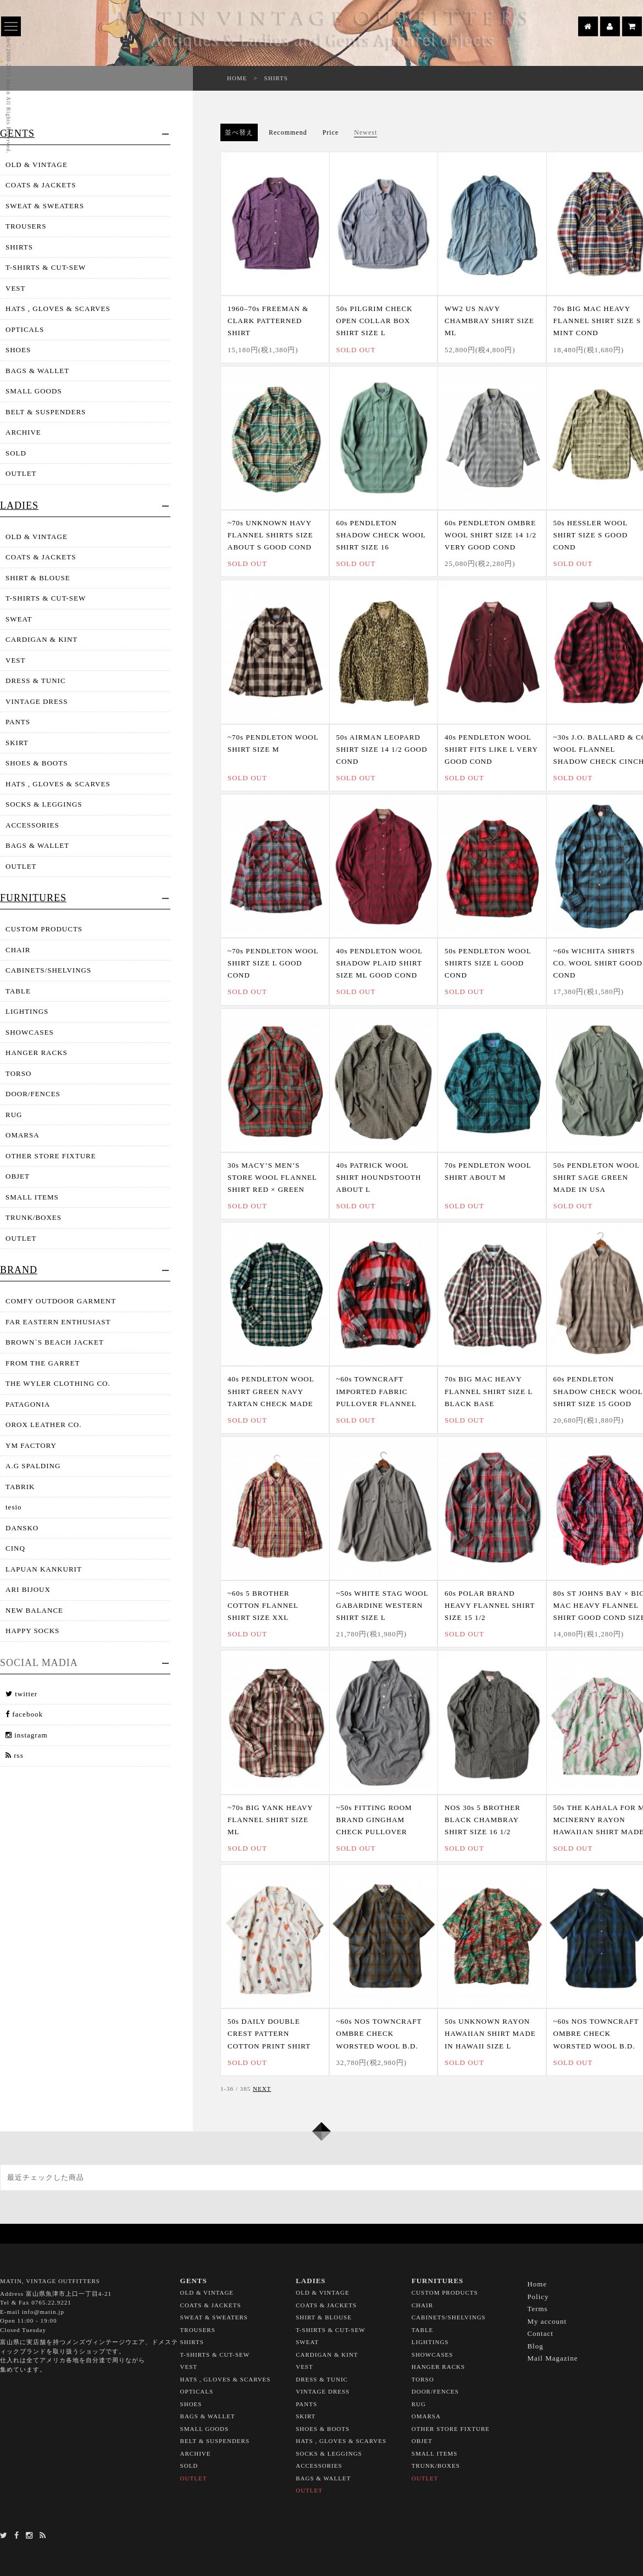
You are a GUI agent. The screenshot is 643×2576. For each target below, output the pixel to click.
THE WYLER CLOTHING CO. (57, 1383)
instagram (26, 1735)
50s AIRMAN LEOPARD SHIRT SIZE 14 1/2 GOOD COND (382, 749)
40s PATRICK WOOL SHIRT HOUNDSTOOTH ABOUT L (379, 1177)
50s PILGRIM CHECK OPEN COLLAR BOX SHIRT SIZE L (374, 320)
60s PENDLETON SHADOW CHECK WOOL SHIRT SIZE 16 (381, 535)
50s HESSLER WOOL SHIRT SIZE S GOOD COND (590, 535)
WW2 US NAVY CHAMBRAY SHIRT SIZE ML (489, 320)
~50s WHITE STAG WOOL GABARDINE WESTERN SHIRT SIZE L (382, 1605)
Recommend (288, 132)
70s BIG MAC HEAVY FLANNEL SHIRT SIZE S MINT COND (597, 320)
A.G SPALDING (32, 1466)
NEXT (262, 2088)
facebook (24, 1714)
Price (331, 132)
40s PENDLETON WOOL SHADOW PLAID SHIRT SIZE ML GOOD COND (379, 963)
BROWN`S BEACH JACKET (54, 1342)
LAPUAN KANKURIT (43, 1569)
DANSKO (21, 1528)
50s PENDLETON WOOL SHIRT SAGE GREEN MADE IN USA (596, 1177)
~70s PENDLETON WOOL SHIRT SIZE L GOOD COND (273, 963)
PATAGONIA (27, 1404)
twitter (21, 1694)
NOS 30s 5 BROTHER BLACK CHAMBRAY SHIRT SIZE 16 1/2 (482, 1819)
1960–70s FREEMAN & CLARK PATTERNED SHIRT (268, 320)
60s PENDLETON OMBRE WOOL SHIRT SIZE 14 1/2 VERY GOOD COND (490, 535)
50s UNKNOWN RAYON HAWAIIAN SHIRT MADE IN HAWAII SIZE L (490, 2033)
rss (14, 1755)
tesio (13, 1507)
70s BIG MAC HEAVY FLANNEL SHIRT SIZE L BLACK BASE (489, 1391)
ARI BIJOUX (28, 1589)
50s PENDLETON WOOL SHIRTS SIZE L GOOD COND (488, 963)
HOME (237, 78)
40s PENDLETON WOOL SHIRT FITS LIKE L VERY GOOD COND (491, 749)
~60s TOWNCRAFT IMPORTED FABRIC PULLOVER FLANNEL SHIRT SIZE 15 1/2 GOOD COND (382, 1403)
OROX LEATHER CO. (43, 1424)
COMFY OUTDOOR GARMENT (60, 1301)
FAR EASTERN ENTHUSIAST (58, 1322)
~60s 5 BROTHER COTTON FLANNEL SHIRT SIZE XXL (263, 1605)
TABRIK (20, 1487)
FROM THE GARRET (42, 1363)
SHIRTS (276, 78)
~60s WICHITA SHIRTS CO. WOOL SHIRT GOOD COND (597, 963)
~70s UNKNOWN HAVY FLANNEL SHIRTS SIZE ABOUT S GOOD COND (270, 535)
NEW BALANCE (34, 1610)
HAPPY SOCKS (32, 1630)
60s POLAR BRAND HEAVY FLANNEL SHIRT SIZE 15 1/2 (490, 1605)
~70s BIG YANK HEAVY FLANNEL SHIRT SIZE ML (270, 1819)
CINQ (15, 1548)
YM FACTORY (31, 1445)
